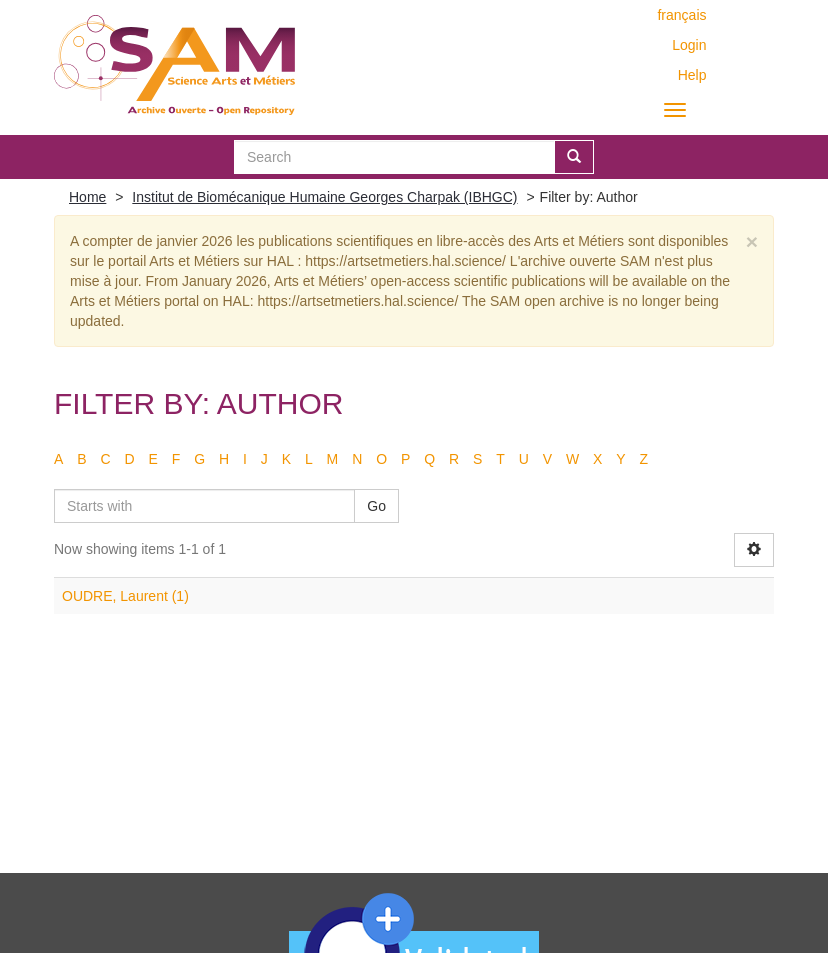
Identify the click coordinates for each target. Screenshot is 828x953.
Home (87, 197)
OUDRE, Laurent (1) (125, 596)
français (681, 15)
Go (376, 506)
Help (692, 75)
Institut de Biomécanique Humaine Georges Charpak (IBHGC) (324, 197)
